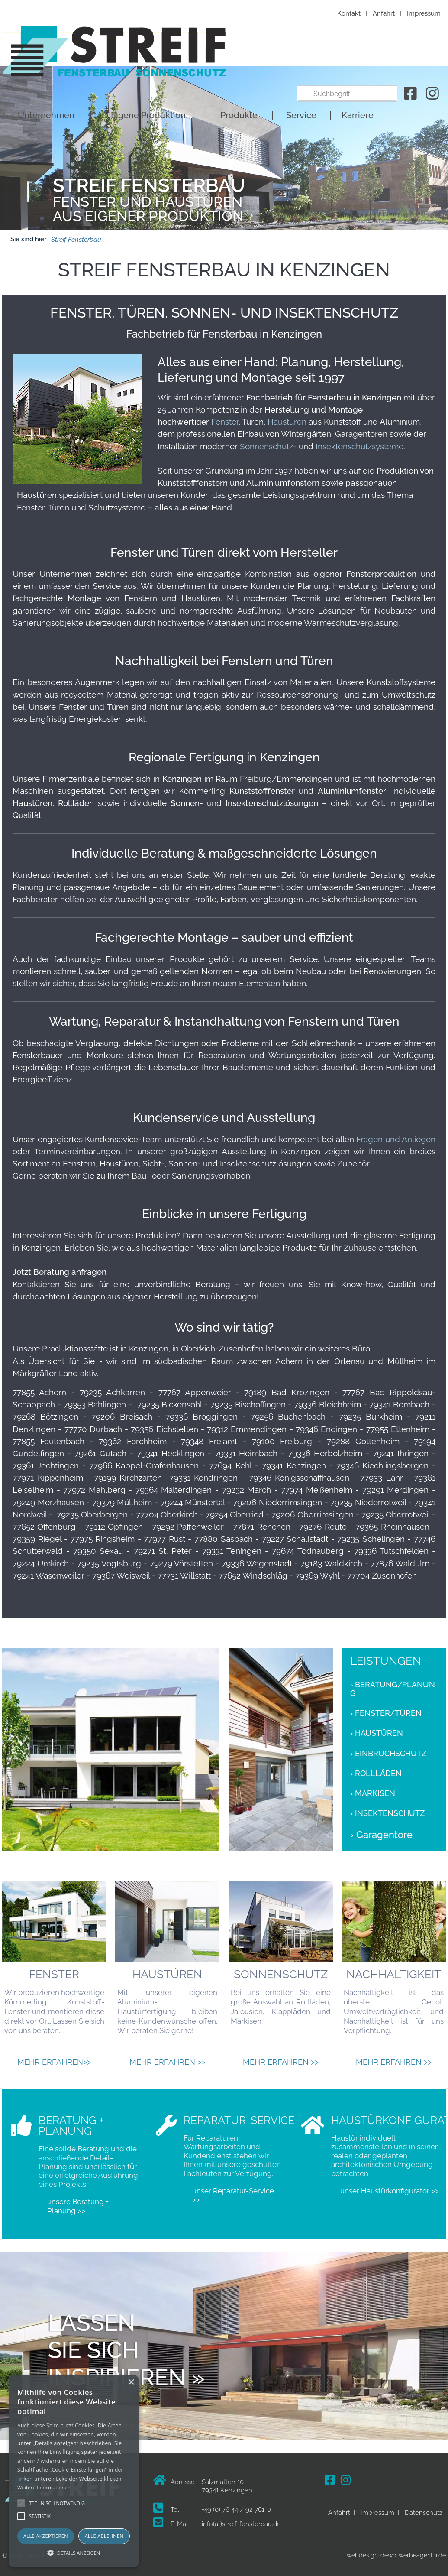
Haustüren (287, 421)
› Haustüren (376, 1733)
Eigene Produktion (148, 57)
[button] (73, 2552)
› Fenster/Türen (386, 1713)
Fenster (225, 421)
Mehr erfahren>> (54, 2061)
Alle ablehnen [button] (104, 2536)
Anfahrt (384, 13)
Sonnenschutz (266, 446)
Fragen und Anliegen (395, 1139)
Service (301, 57)
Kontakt (349, 13)
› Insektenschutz (387, 1813)
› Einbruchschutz (388, 1753)
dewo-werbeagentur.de (413, 2555)
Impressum (424, 13)
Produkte (239, 57)
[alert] (74, 2471)
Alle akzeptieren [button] (45, 2536)
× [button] (131, 2382)
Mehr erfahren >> (167, 2061)
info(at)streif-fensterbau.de (241, 2524)
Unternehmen (46, 57)
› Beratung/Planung (392, 1689)
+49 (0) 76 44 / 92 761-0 (236, 2510)
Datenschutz (423, 2513)
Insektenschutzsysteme (359, 446)
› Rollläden (376, 1773)
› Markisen (372, 1793)
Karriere (358, 57)
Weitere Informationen (44, 2487)
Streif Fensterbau (76, 239)
